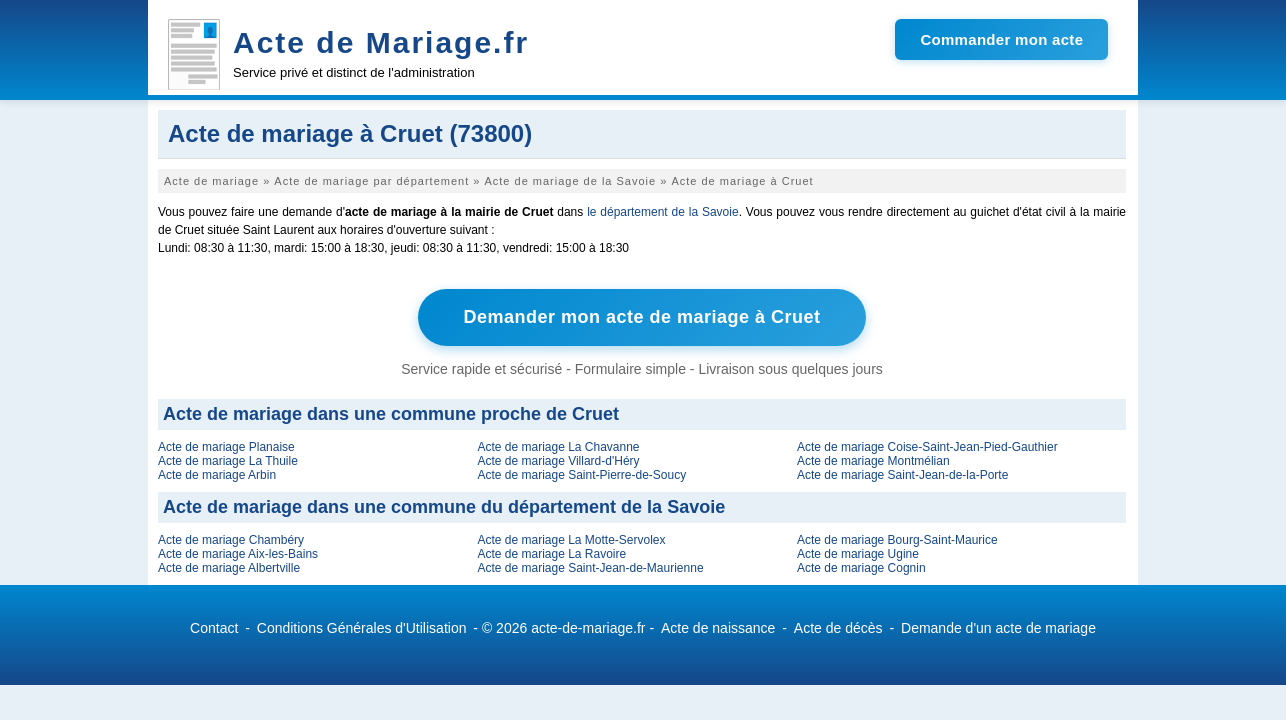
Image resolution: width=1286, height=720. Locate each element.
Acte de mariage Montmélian (873, 461)
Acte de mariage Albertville (229, 568)
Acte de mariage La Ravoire (551, 554)
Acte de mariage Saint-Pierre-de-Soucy (581, 475)
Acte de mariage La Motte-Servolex (571, 540)
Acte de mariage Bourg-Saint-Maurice (897, 540)
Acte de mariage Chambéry (231, 540)
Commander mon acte (1001, 39)
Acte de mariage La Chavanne (558, 447)
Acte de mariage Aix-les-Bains (238, 554)
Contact (214, 628)
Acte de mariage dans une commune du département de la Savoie (444, 507)
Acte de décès (838, 628)
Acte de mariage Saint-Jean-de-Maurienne (590, 568)
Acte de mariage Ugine (858, 554)
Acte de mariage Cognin (861, 568)
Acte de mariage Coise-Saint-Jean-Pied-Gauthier (927, 447)
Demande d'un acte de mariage (998, 628)
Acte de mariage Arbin (217, 475)
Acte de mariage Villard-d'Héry (558, 461)
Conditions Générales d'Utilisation (362, 628)
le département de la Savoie (663, 212)
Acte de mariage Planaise (226, 447)
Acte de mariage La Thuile (228, 461)
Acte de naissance (718, 628)
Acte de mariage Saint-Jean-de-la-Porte (902, 475)
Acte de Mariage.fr (381, 42)
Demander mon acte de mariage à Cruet (641, 317)
